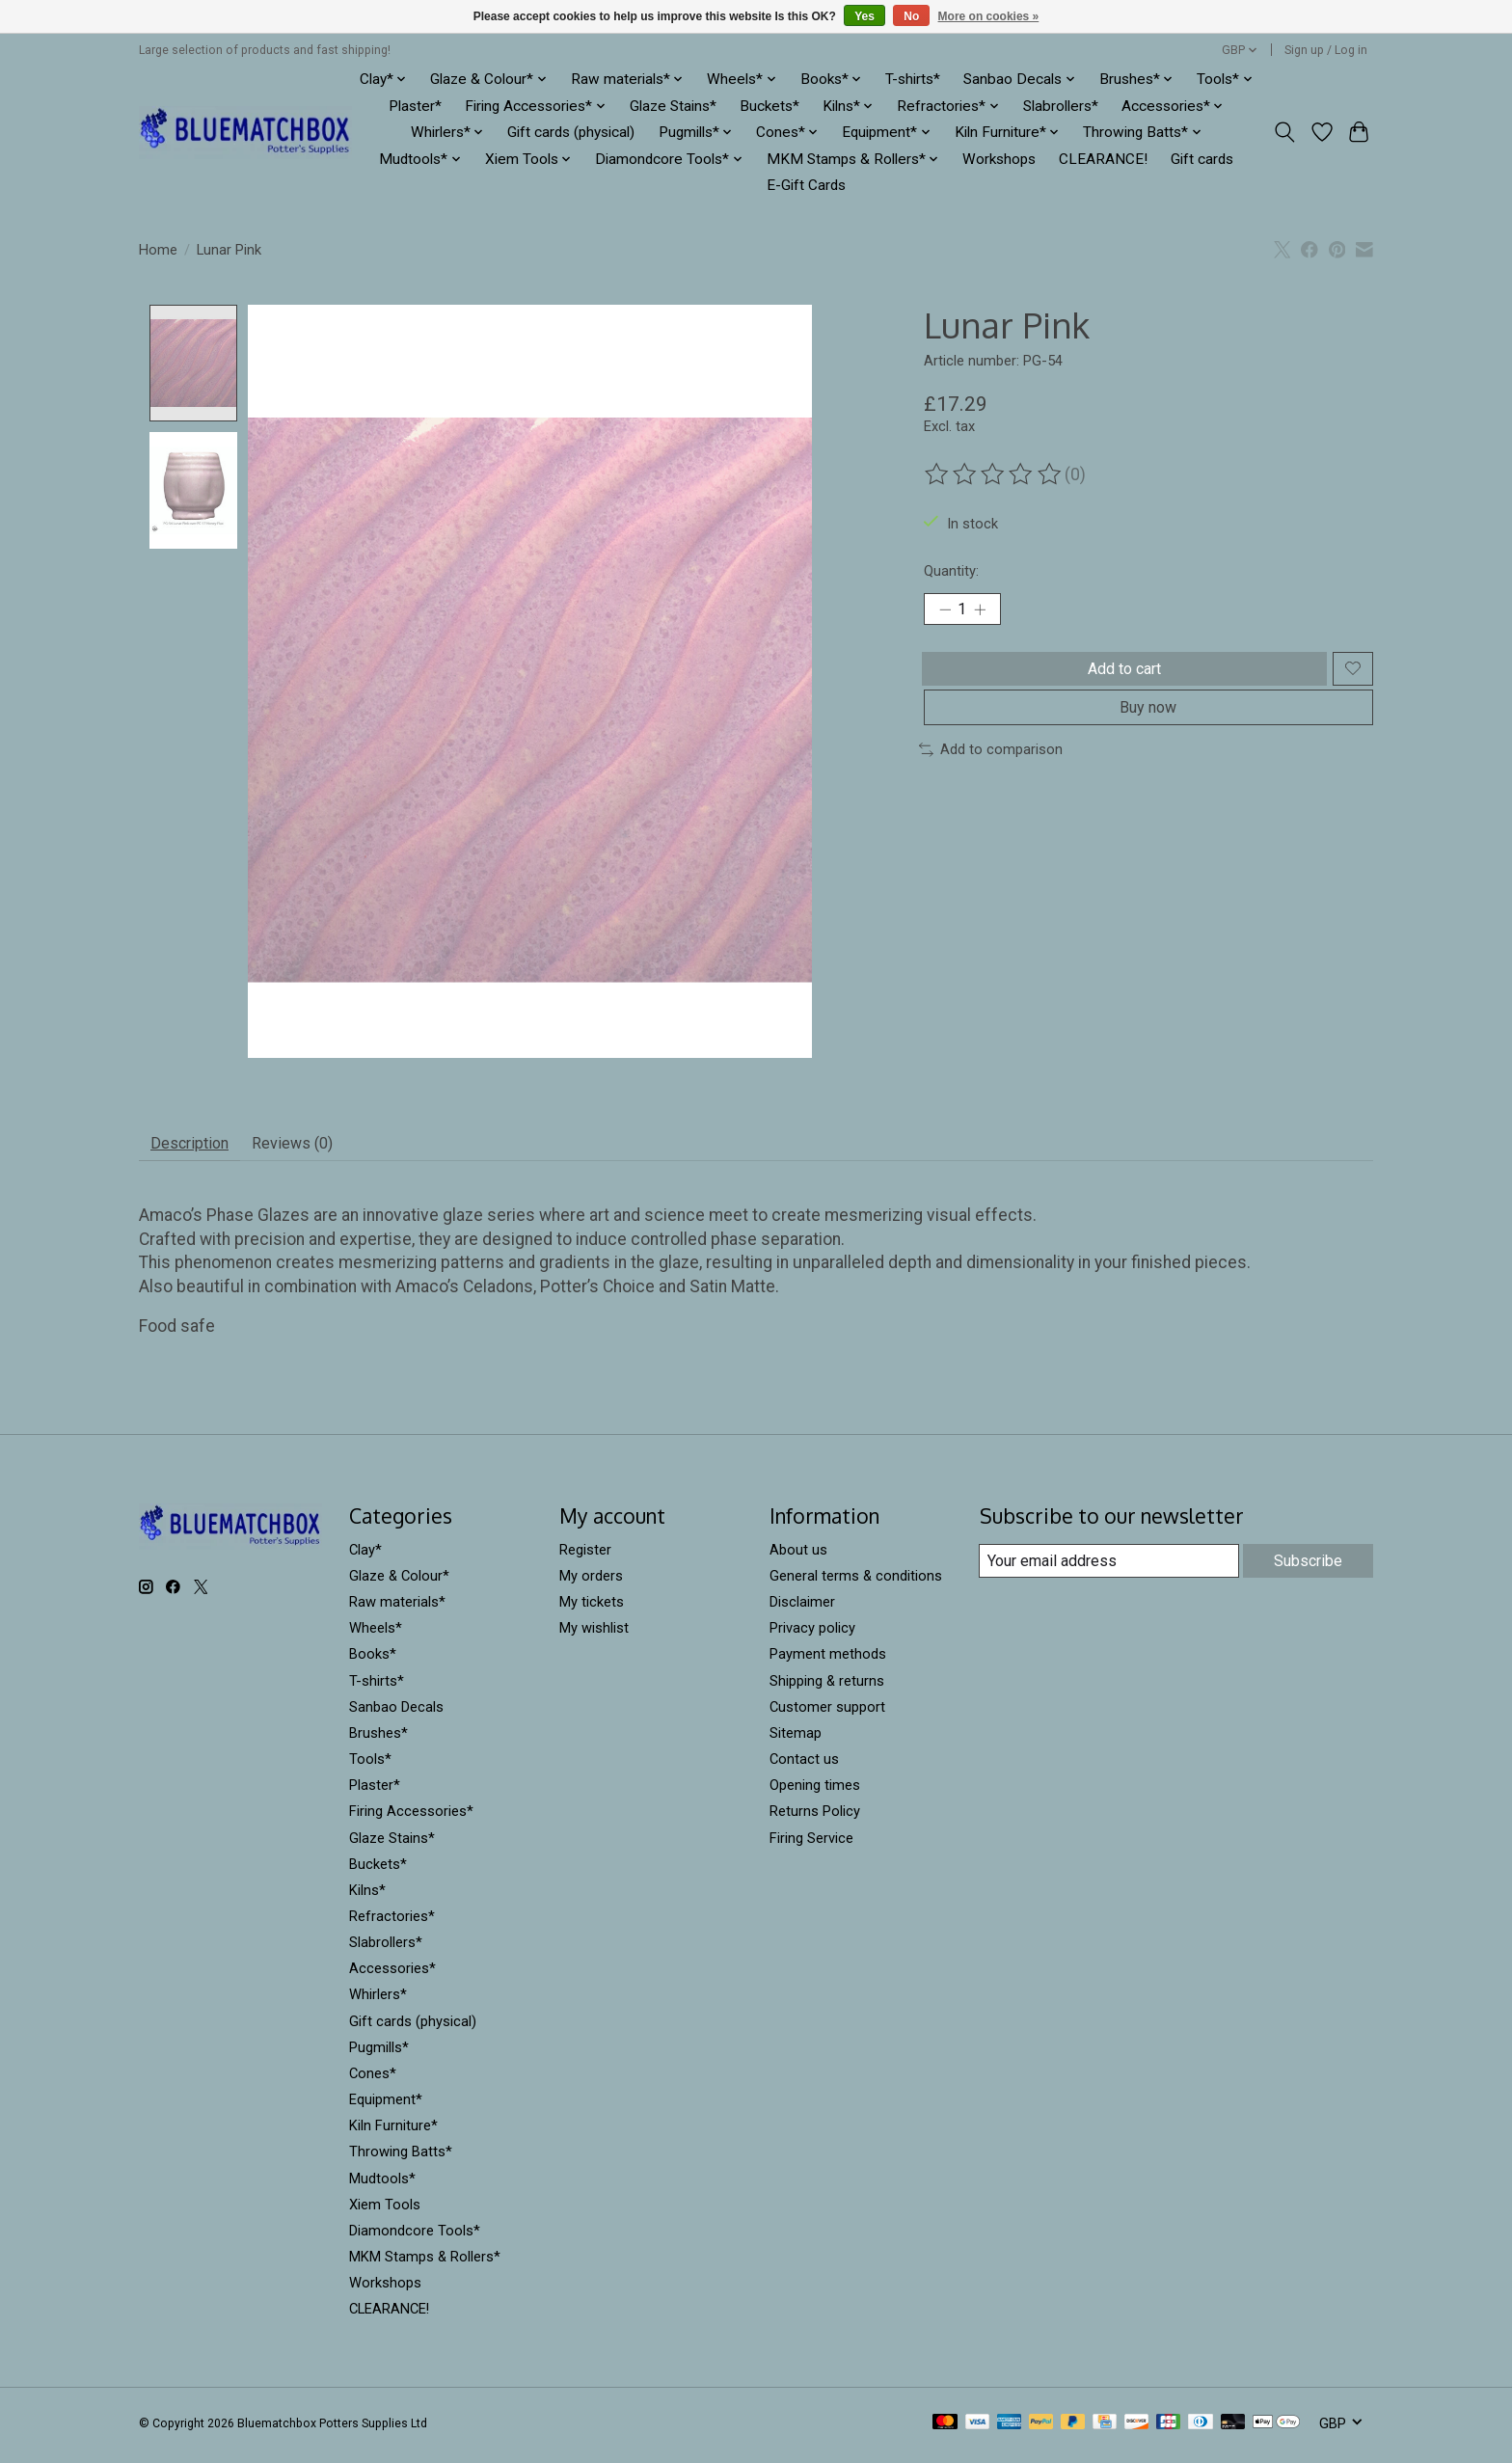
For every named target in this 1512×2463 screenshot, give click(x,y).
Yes (864, 16)
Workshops (999, 159)
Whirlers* (378, 2002)
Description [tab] (198, 1147)
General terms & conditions (856, 1583)
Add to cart (1119, 678)
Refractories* (392, 1924)
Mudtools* (382, 2185)
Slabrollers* (1060, 106)
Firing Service (811, 1845)
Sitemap (796, 1739)
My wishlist (594, 1635)
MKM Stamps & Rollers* (424, 2264)
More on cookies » (989, 16)
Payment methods (828, 1661)
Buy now (1148, 729)
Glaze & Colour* (399, 1583)
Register (585, 1556)
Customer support (827, 1713)
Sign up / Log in (1325, 50)
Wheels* (375, 1635)
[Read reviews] (994, 474)
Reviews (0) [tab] (318, 1147)
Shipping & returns (827, 1687)
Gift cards (1202, 159)
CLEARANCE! (1103, 159)
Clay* (365, 1556)
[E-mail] (1107, 1569)
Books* (372, 1661)
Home (158, 249)
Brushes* (378, 1739)
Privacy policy (812, 1635)
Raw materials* (397, 1609)
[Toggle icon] (1285, 132)
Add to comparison (991, 775)
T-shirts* (912, 79)
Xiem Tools (384, 2211)
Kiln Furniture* (393, 2133)
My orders (591, 1583)
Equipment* (385, 2107)
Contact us (804, 1766)
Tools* (370, 1766)
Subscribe (1306, 1568)
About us (798, 1556)
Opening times (815, 1792)
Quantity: (951, 571)
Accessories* (392, 1976)
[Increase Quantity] (987, 612)
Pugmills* (379, 2054)
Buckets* (769, 106)
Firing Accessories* (411, 1818)
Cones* (372, 2081)
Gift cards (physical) (570, 132)
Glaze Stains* (673, 106)
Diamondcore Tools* (414, 2237)
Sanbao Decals (396, 1713)
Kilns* (367, 1897)
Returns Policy (815, 1818)
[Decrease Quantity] (945, 612)
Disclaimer (802, 1609)
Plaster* (415, 106)
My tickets (591, 1609)
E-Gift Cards (806, 185)
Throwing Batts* (400, 2159)
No (911, 16)
